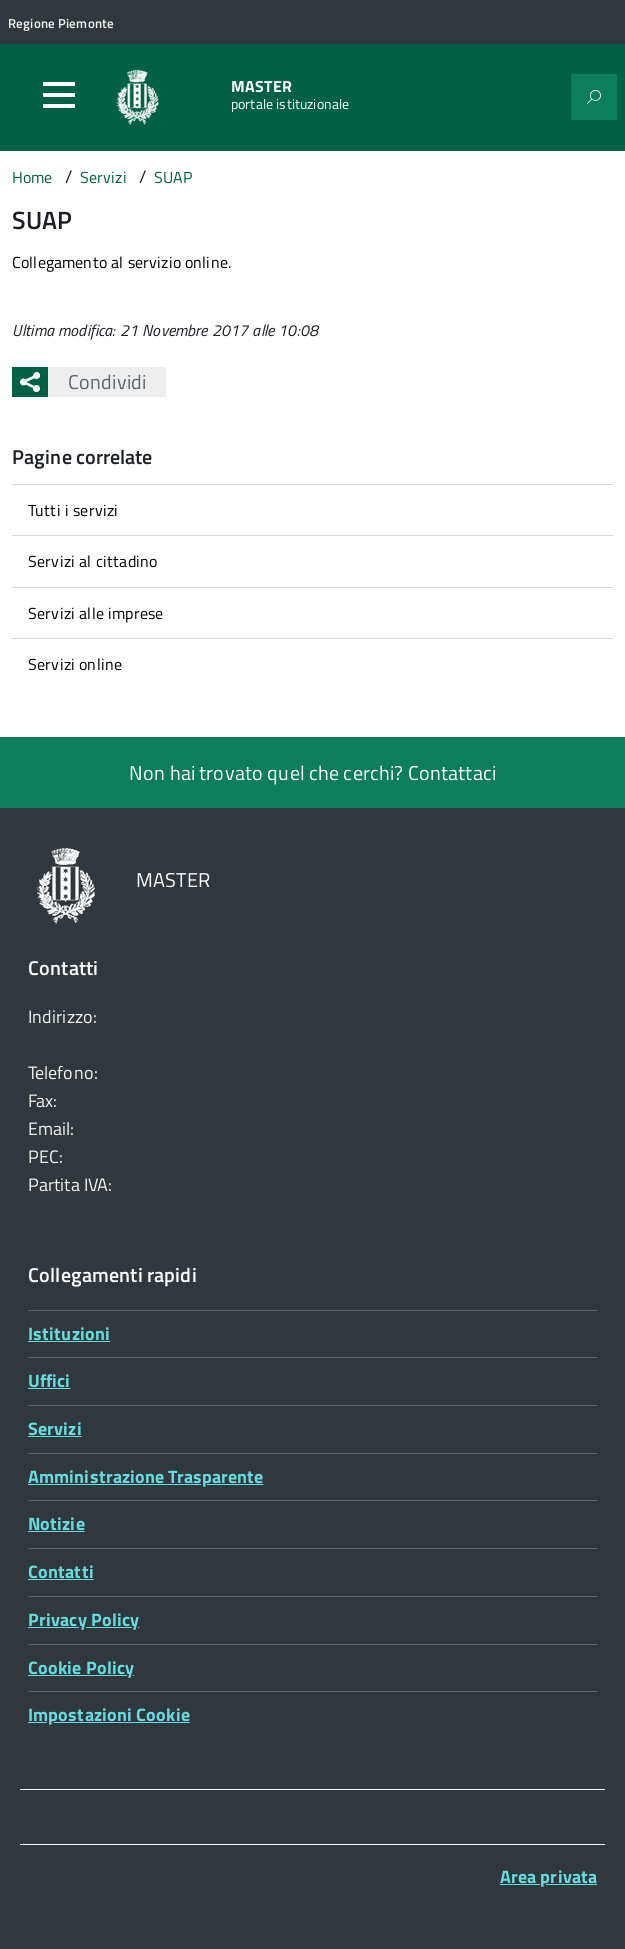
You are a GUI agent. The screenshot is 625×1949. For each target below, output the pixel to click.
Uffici (49, 1380)
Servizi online (75, 664)
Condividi (97, 381)
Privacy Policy (83, 1619)
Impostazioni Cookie (109, 1714)
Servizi (55, 1428)
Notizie (56, 1523)
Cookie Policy (81, 1667)
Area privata (548, 1876)
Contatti (61, 1571)
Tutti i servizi (73, 510)
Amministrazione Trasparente (145, 1476)
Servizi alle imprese (95, 613)
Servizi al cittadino (92, 561)
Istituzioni (69, 1333)
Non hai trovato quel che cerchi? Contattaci (312, 772)
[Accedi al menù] (59, 95)
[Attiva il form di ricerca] (594, 97)
